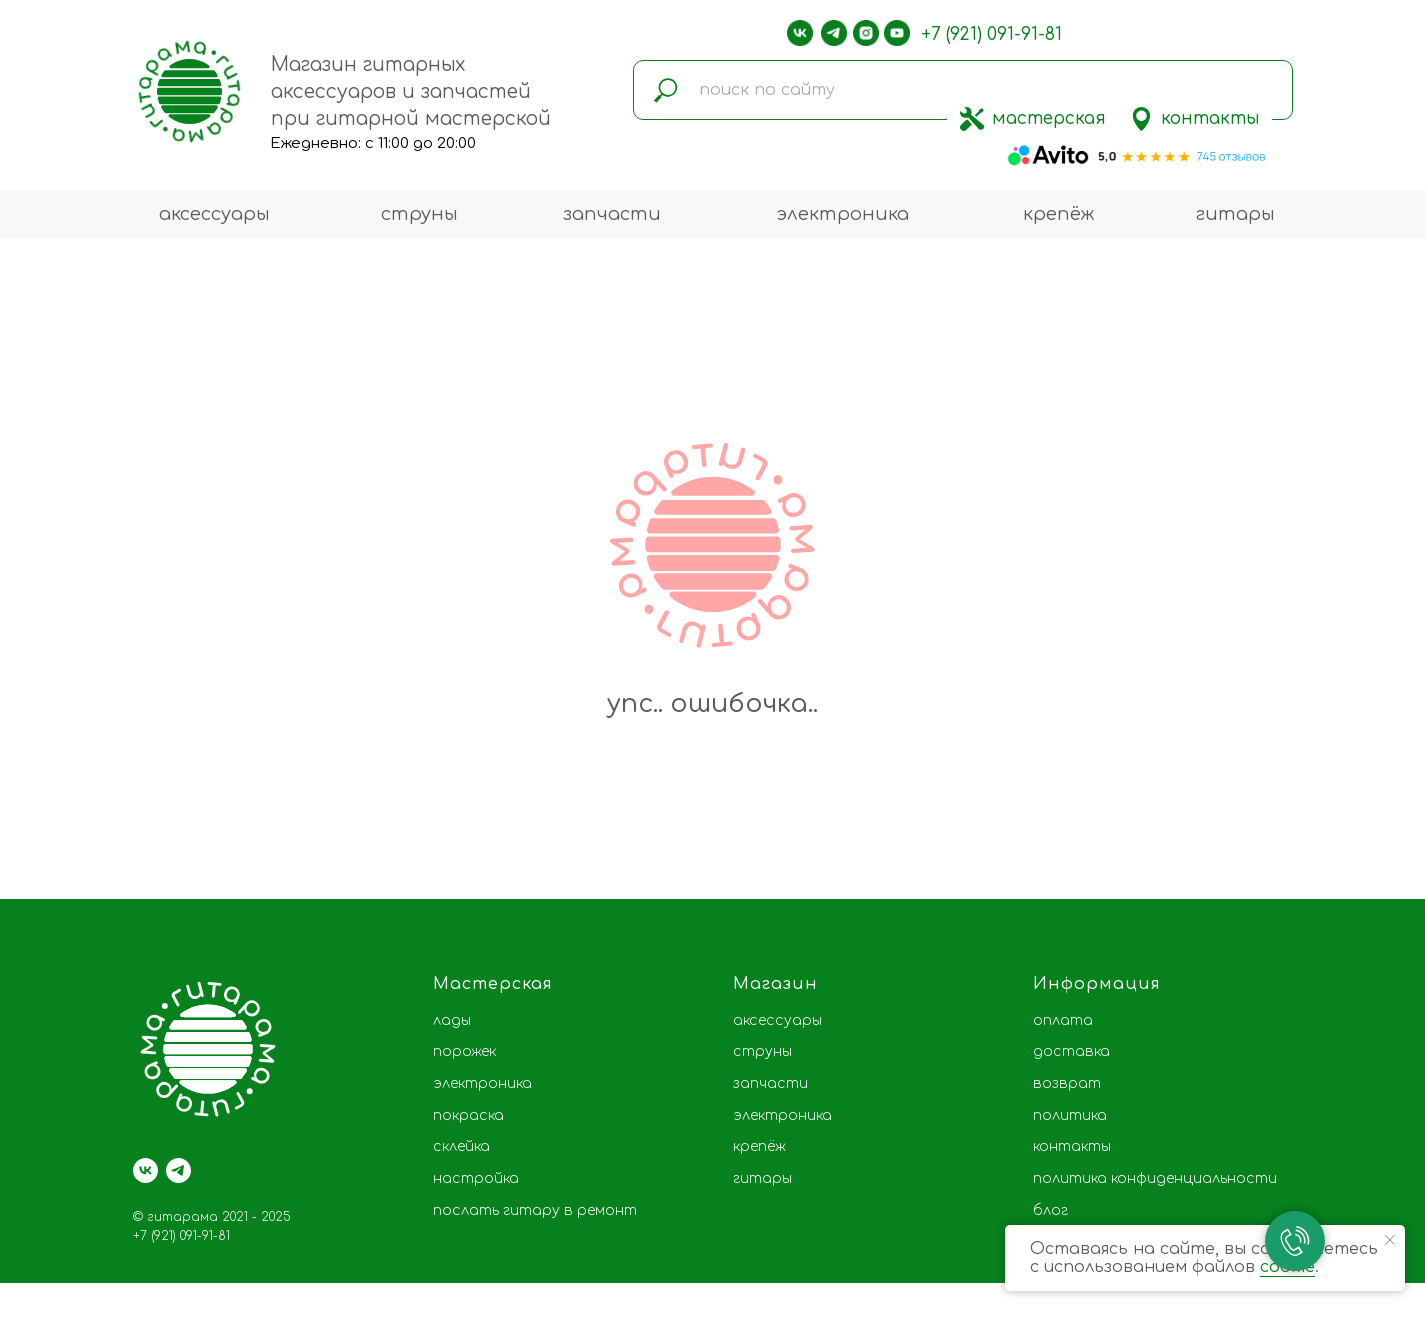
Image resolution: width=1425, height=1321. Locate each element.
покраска (468, 1115)
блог (1050, 1210)
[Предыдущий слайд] (45, 825)
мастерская (1049, 118)
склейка (461, 1146)
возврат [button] (1067, 1083)
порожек (464, 1051)
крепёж (1058, 214)
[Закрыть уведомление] (1390, 1240)
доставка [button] (1071, 1051)
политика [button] (1070, 1115)
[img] (972, 119)
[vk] (145, 1170)
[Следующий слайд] (1380, 825)
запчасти (612, 214)
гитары (1235, 214)
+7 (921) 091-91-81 (991, 34)
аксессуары (214, 214)
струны (419, 214)
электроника (842, 214)
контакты (1210, 118)
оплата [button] (1063, 1020)
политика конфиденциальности (1155, 1178)
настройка (476, 1178)
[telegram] (178, 1170)
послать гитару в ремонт (535, 1210)
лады (452, 1020)
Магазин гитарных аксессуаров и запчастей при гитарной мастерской (411, 91)
